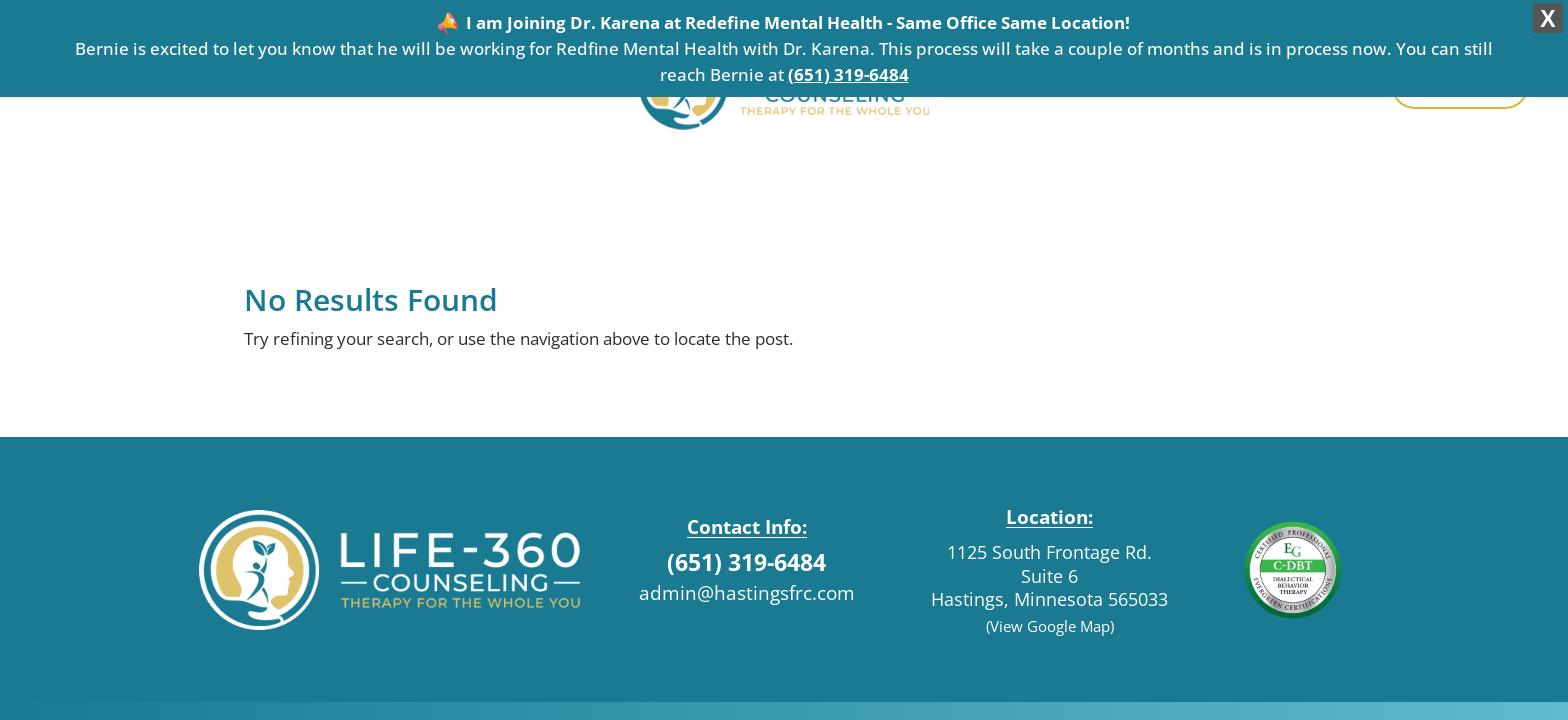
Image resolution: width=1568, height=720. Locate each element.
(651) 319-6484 (848, 74)
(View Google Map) (1050, 616)
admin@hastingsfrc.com (747, 582)
